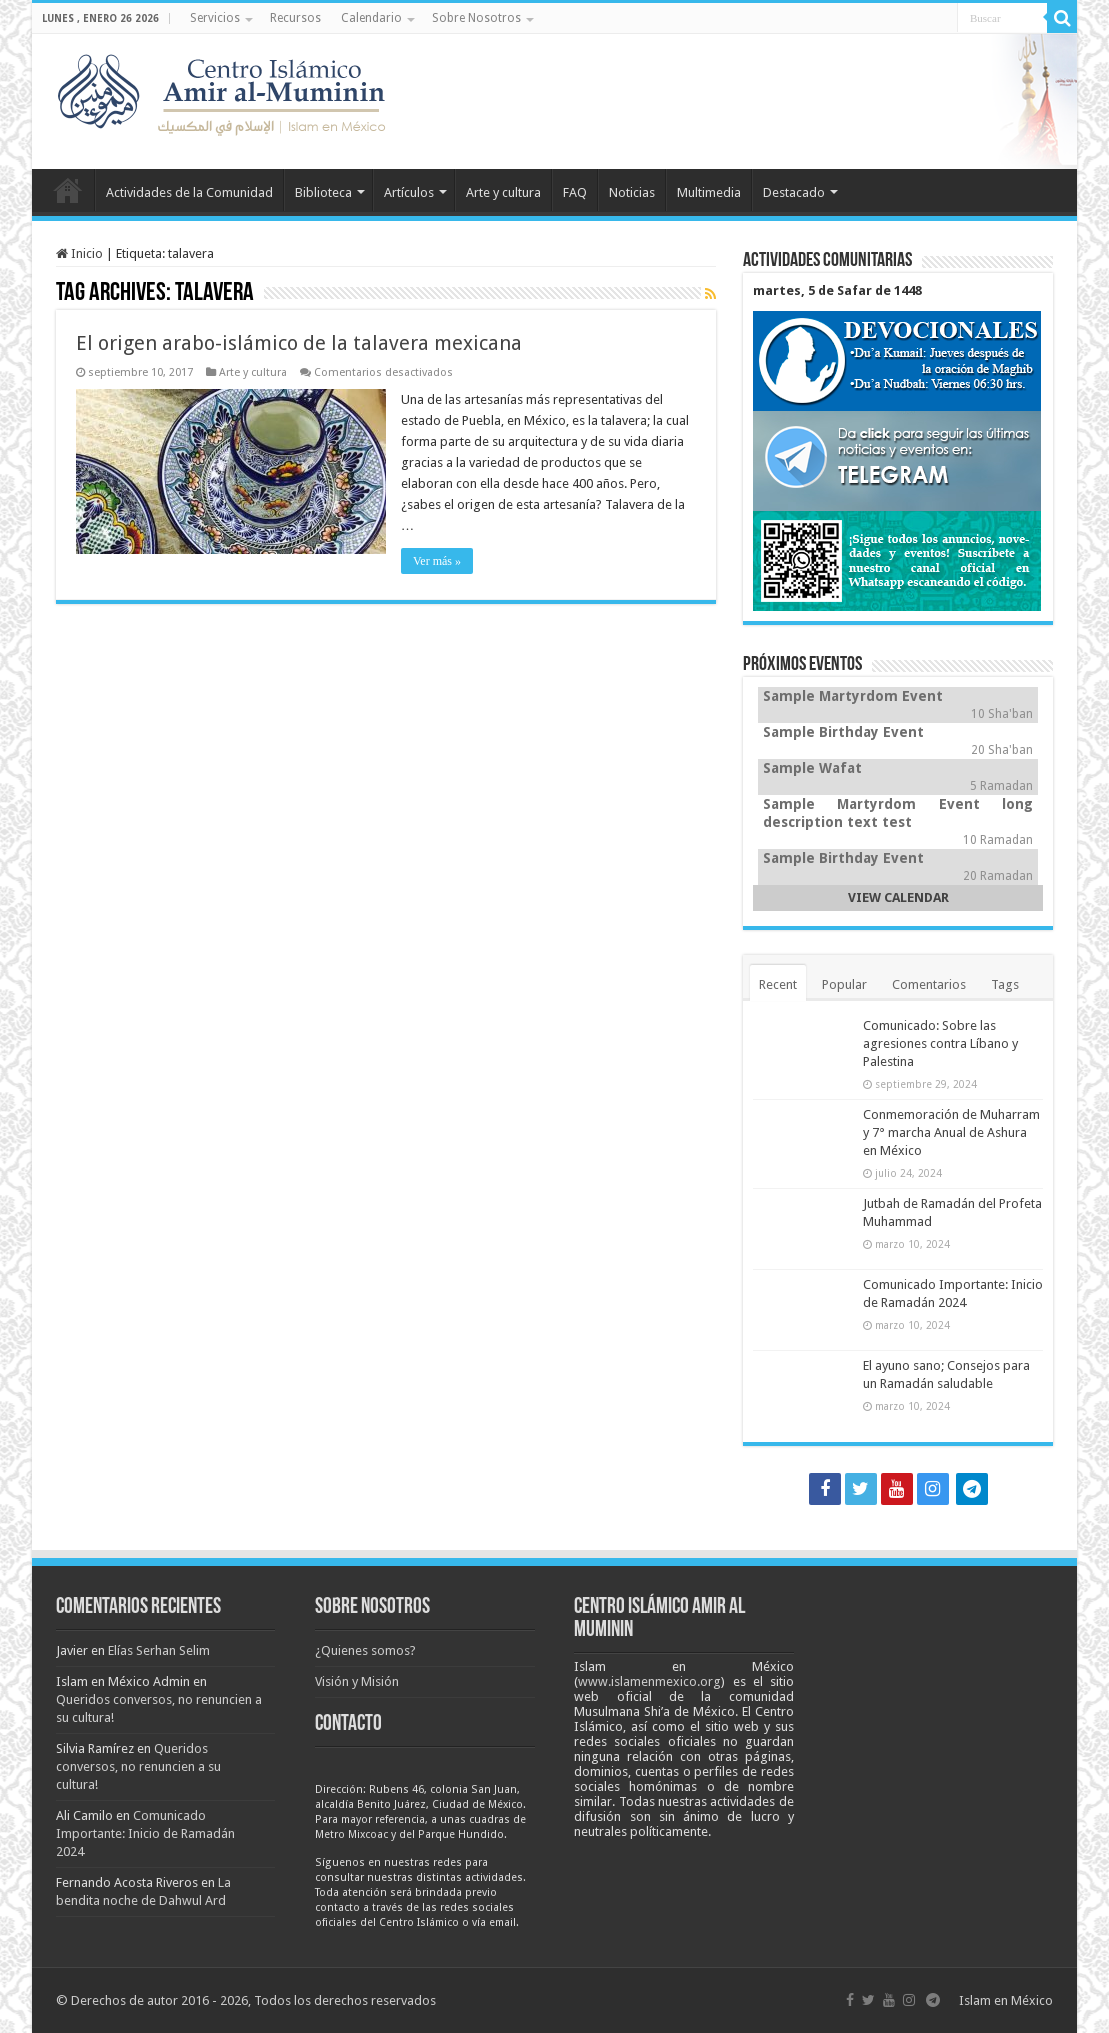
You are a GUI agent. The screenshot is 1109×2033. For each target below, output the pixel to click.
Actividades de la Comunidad (189, 192)
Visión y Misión (357, 1681)
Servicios (215, 18)
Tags (1005, 984)
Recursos (295, 18)
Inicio (68, 190)
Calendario (371, 18)
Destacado (794, 192)
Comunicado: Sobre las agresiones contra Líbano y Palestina (940, 1043)
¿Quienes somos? (365, 1650)
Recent (778, 984)
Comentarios (929, 984)
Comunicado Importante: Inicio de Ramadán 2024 (145, 1833)
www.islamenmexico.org (649, 1681)
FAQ (575, 192)
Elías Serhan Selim (159, 1650)
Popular (844, 984)
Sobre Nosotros (476, 18)
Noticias (632, 192)
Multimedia (709, 192)
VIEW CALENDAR (898, 897)
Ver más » (437, 561)
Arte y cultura (503, 192)
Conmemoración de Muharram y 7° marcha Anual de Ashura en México (951, 1132)
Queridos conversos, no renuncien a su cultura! (138, 1766)
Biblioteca (323, 192)
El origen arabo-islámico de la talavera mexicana (299, 343)
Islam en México (1006, 2000)
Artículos (409, 192)
